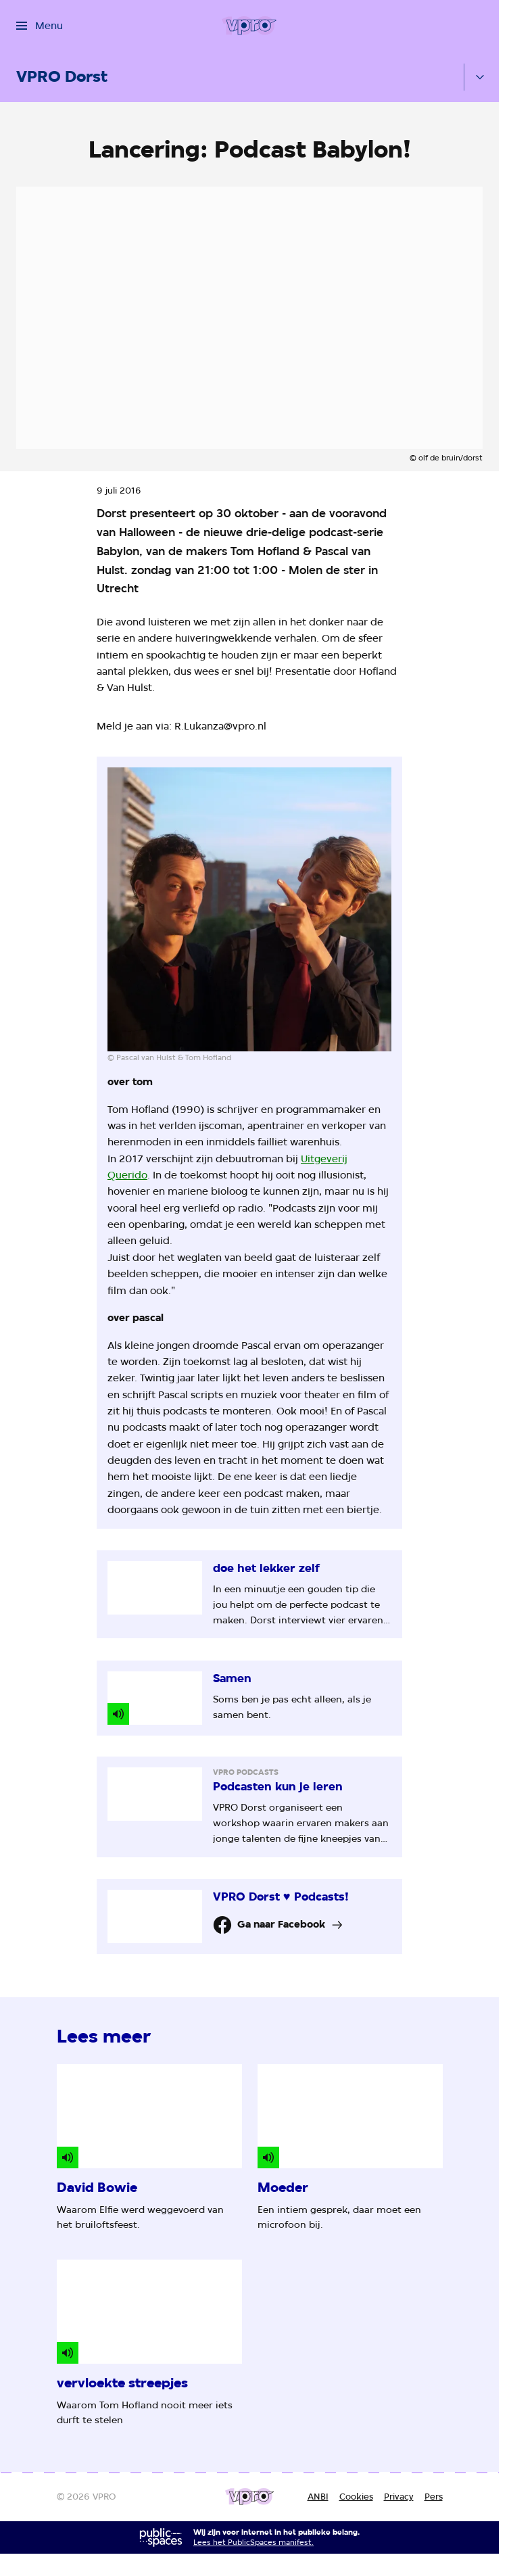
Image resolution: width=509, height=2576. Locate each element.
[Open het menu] (39, 26)
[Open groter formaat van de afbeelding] (249, 909)
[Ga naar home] (249, 25)
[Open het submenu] (480, 77)
